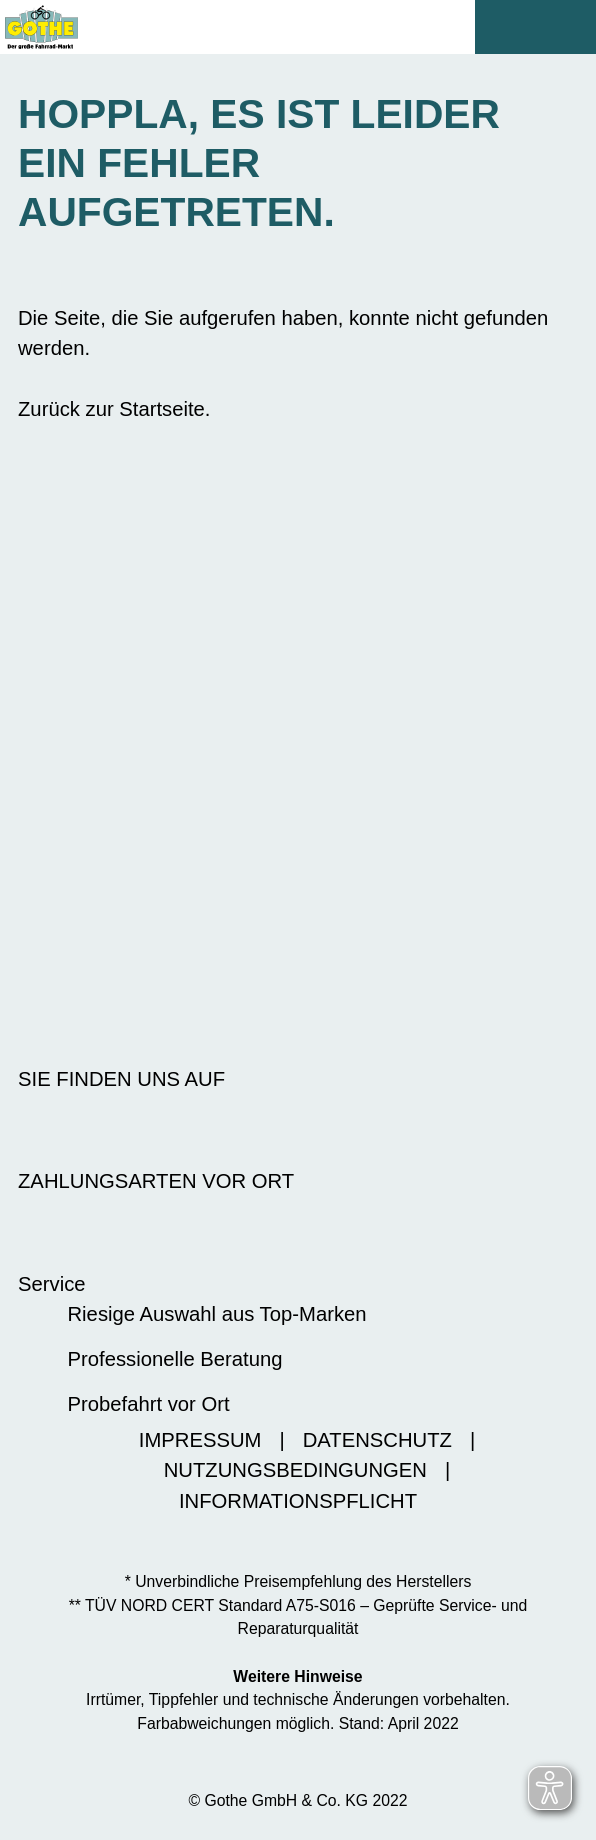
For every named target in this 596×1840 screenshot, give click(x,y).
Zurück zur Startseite (111, 409)
